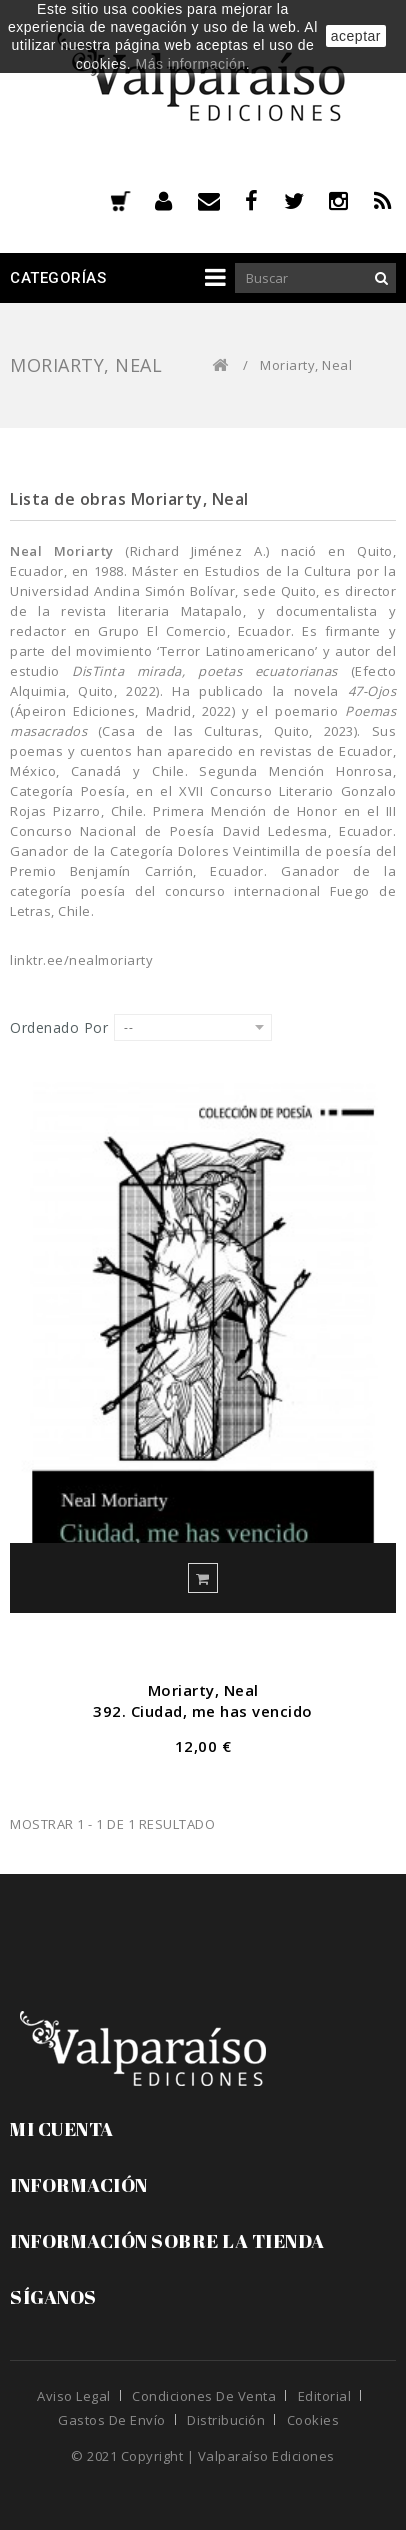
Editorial (325, 2396)
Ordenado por (59, 1027)
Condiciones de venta (204, 2396)
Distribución (226, 2420)
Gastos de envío (112, 2420)
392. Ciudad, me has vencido (203, 1711)
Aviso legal (74, 2396)
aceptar (356, 36)
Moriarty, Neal (203, 1690)
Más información (190, 64)
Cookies (313, 2420)
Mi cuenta (62, 2129)
